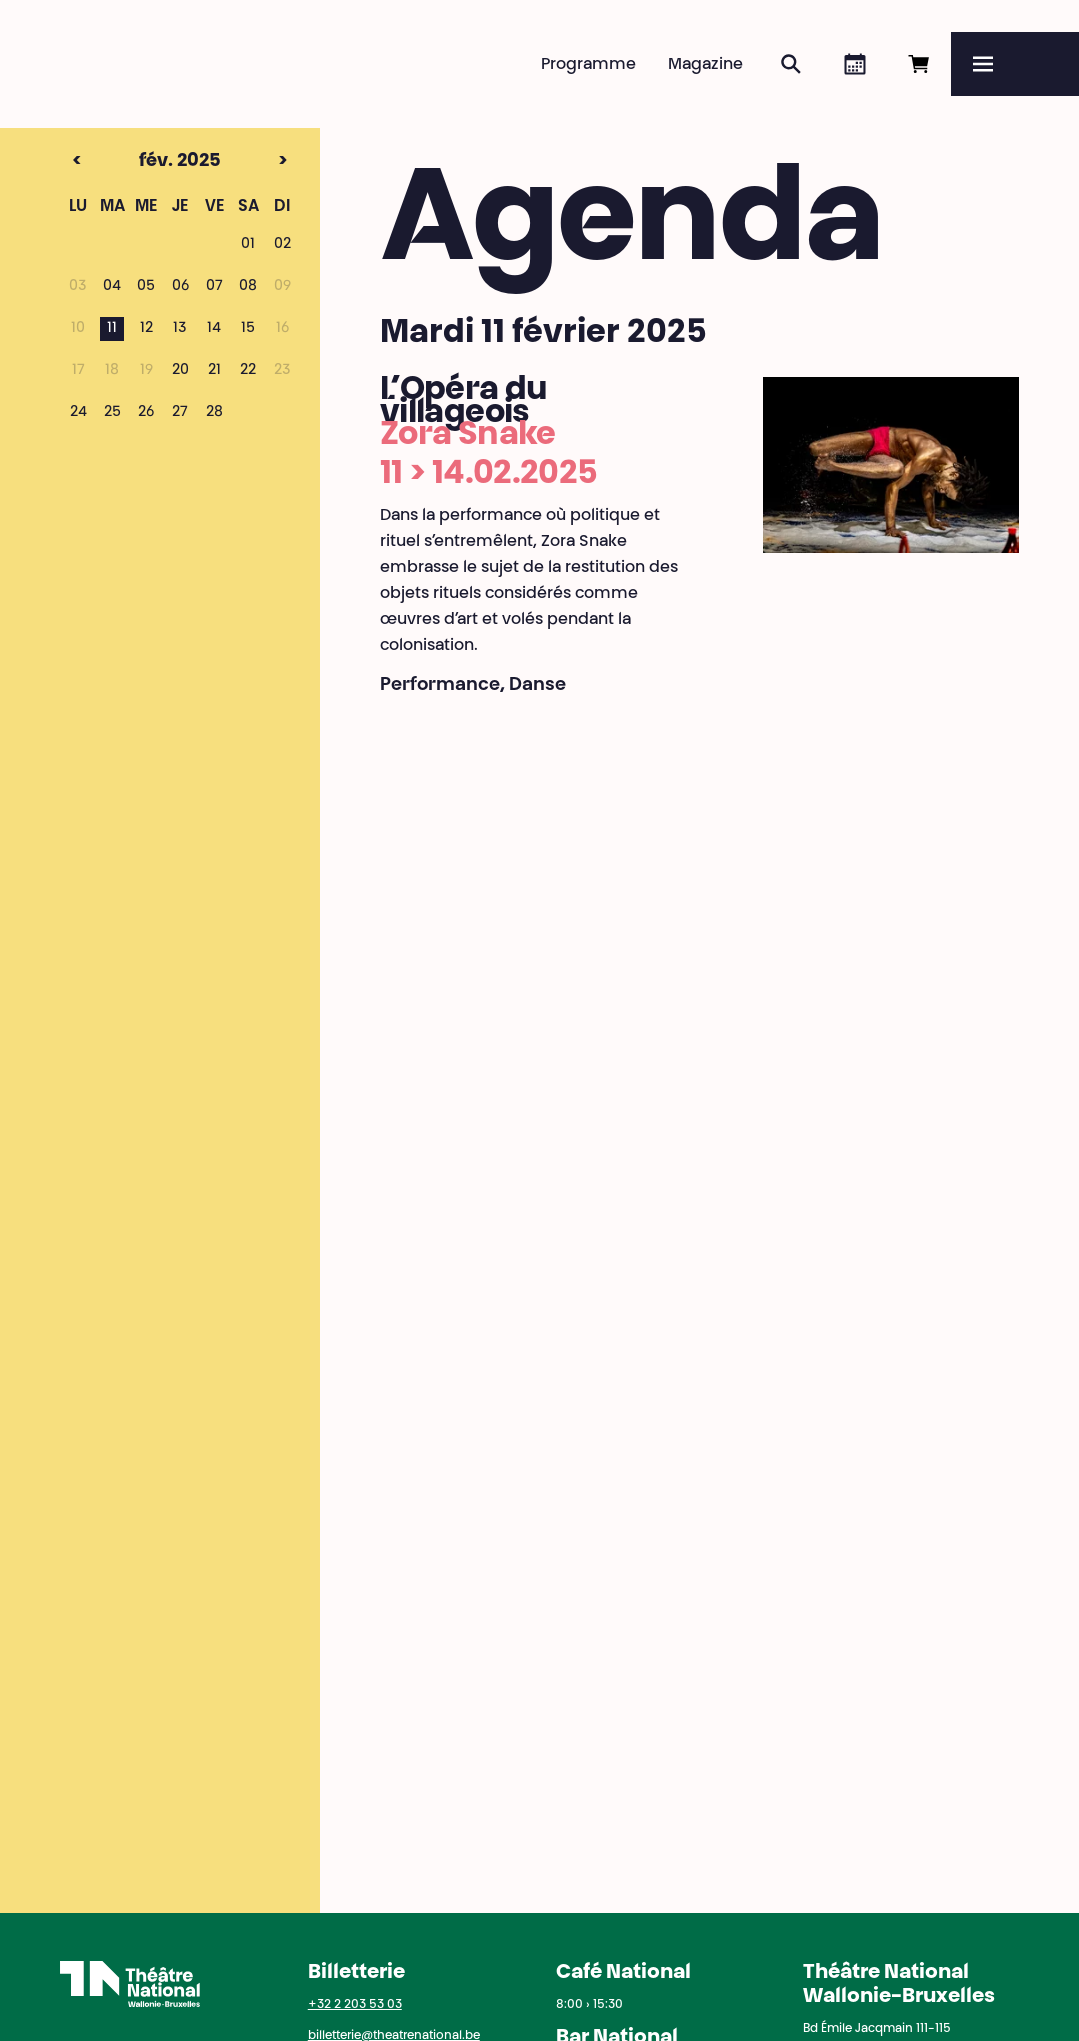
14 (214, 329)
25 (112, 413)
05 (146, 287)
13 (180, 329)
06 (180, 287)
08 (248, 287)
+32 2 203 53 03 (355, 2005)
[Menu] (1015, 64)
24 (78, 413)
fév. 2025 (145, 162)
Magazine (705, 65)
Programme (588, 65)
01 (248, 245)
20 (180, 371)
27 (180, 413)
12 (146, 329)
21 (214, 371)
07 (214, 287)
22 (248, 371)
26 (146, 413)
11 (112, 329)
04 (112, 287)
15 (248, 329)
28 (214, 413)
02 (282, 245)
